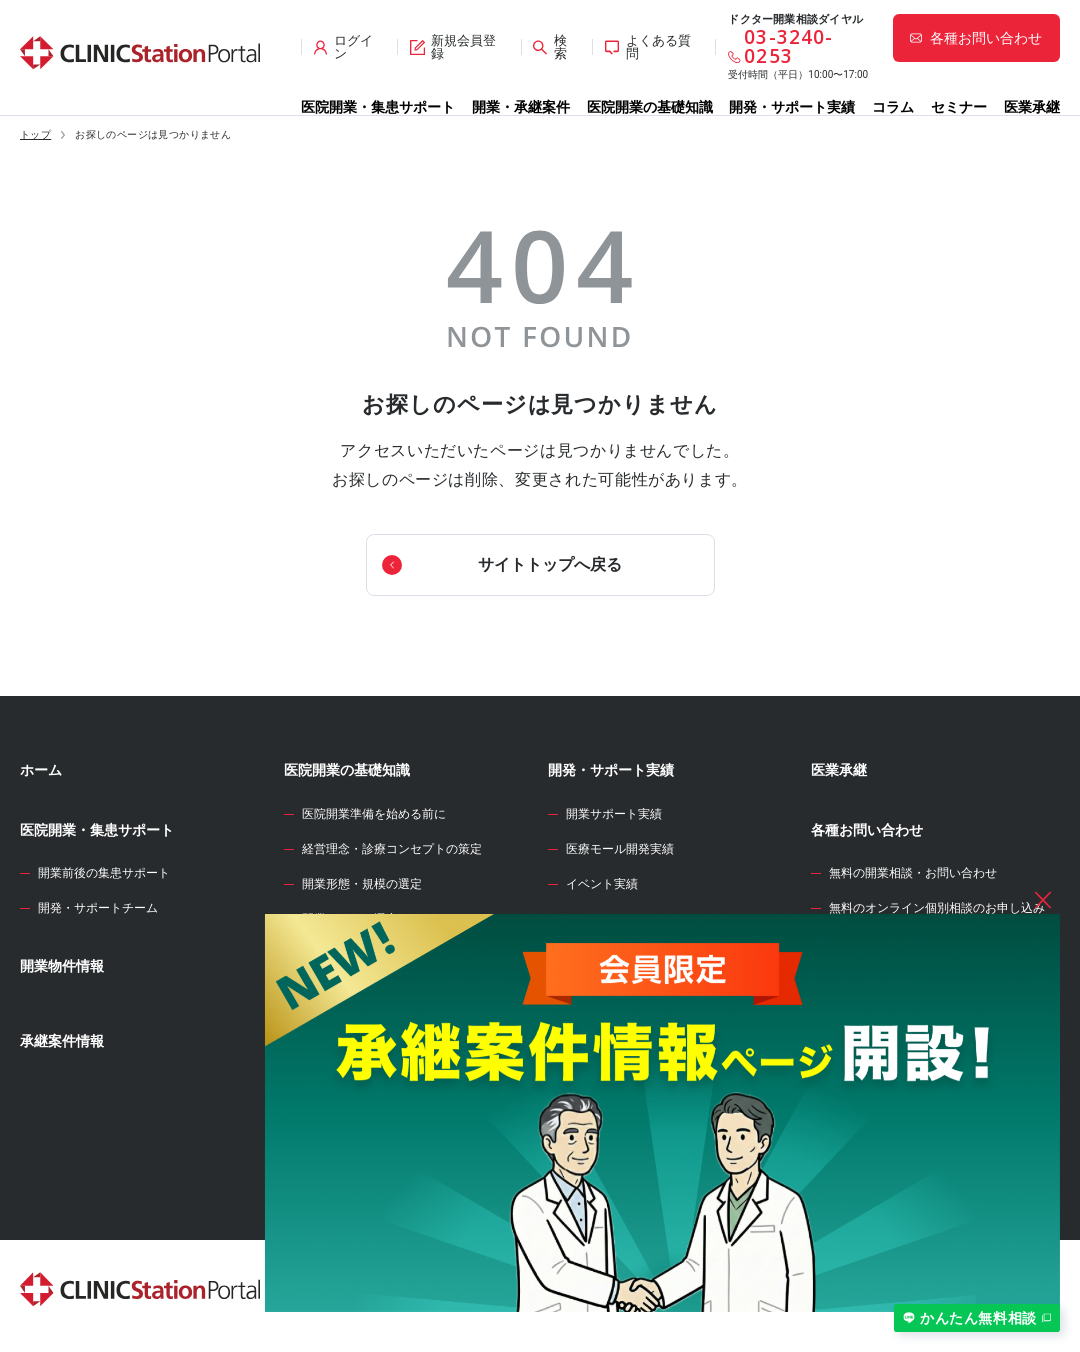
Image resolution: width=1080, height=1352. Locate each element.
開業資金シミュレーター (625, 1001)
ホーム (41, 770)
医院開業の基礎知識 (650, 107)
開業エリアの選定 (350, 919)
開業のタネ (583, 1060)
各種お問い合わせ (867, 830)
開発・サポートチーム (98, 908)
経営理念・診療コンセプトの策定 (392, 849)
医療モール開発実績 (620, 849)
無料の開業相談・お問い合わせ (913, 873)
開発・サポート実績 (792, 107)
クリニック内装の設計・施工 (380, 1095)
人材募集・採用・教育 (362, 1130)
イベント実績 (602, 884)
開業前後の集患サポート (104, 873)
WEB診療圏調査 (597, 941)
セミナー (959, 107)
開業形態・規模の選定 (362, 884)
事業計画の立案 (344, 1025)
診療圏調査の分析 (350, 955)
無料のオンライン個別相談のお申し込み (937, 908)
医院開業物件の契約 (356, 1060)
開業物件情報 (62, 966)
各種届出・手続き (350, 1166)
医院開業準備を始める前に (374, 814)
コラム (893, 107)
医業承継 (1032, 107)
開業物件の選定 (344, 990)
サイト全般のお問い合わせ (901, 944)
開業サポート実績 (614, 814)
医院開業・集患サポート (378, 107)
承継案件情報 (62, 1041)
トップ (35, 135)
